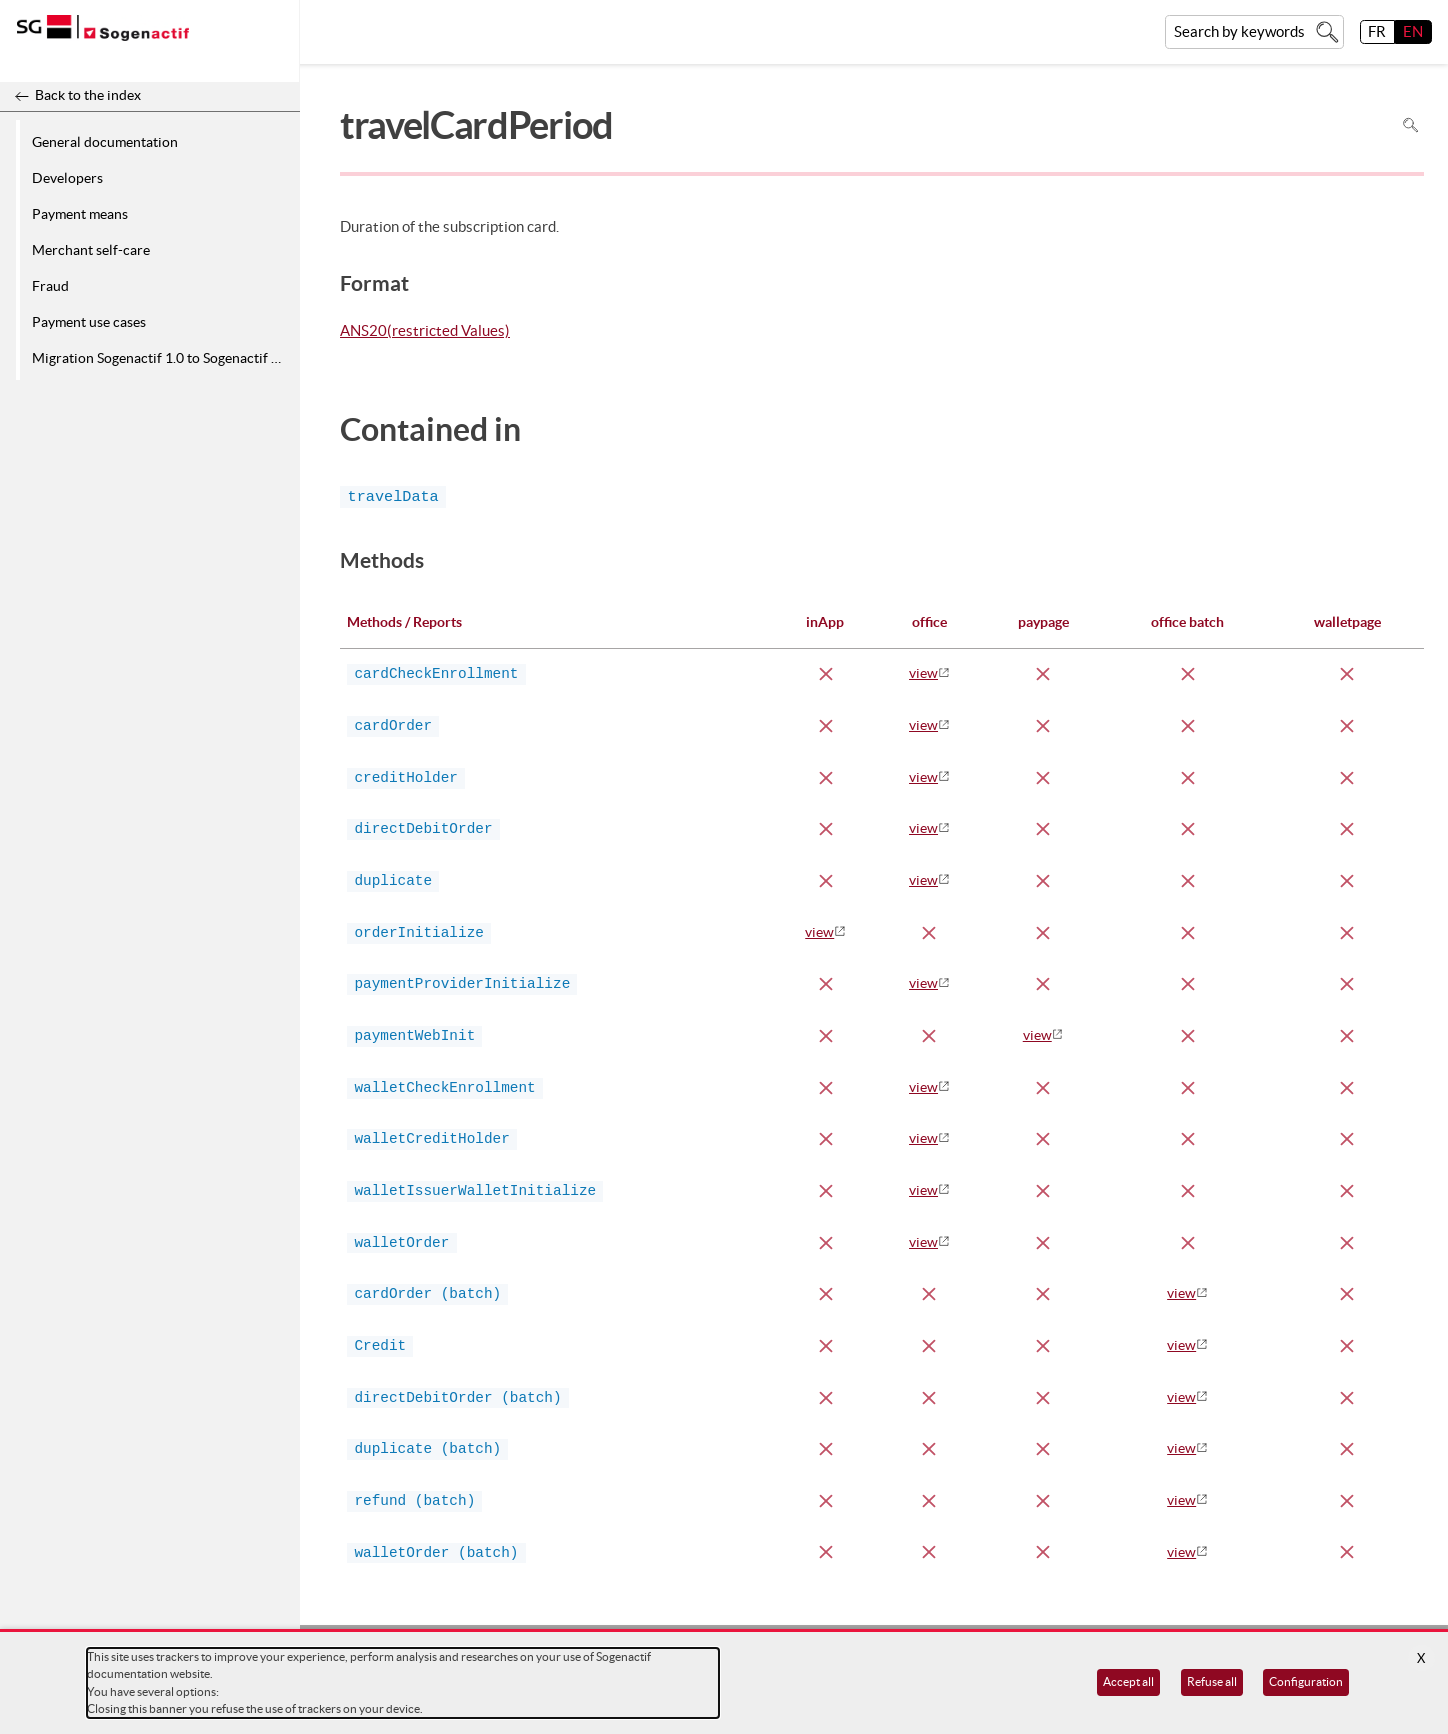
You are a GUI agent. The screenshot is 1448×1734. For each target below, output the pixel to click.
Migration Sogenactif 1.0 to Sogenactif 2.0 (161, 358)
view (923, 673)
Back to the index (88, 95)
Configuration (1306, 1681)
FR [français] (1377, 31)
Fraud (50, 286)
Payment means (80, 214)
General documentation (105, 142)
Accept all (1128, 1681)
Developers (67, 178)
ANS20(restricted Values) (425, 332)
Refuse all (1212, 1681)
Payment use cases (89, 322)
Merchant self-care (91, 250)
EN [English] (1413, 31)
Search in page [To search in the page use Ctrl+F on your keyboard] (1410, 125)
